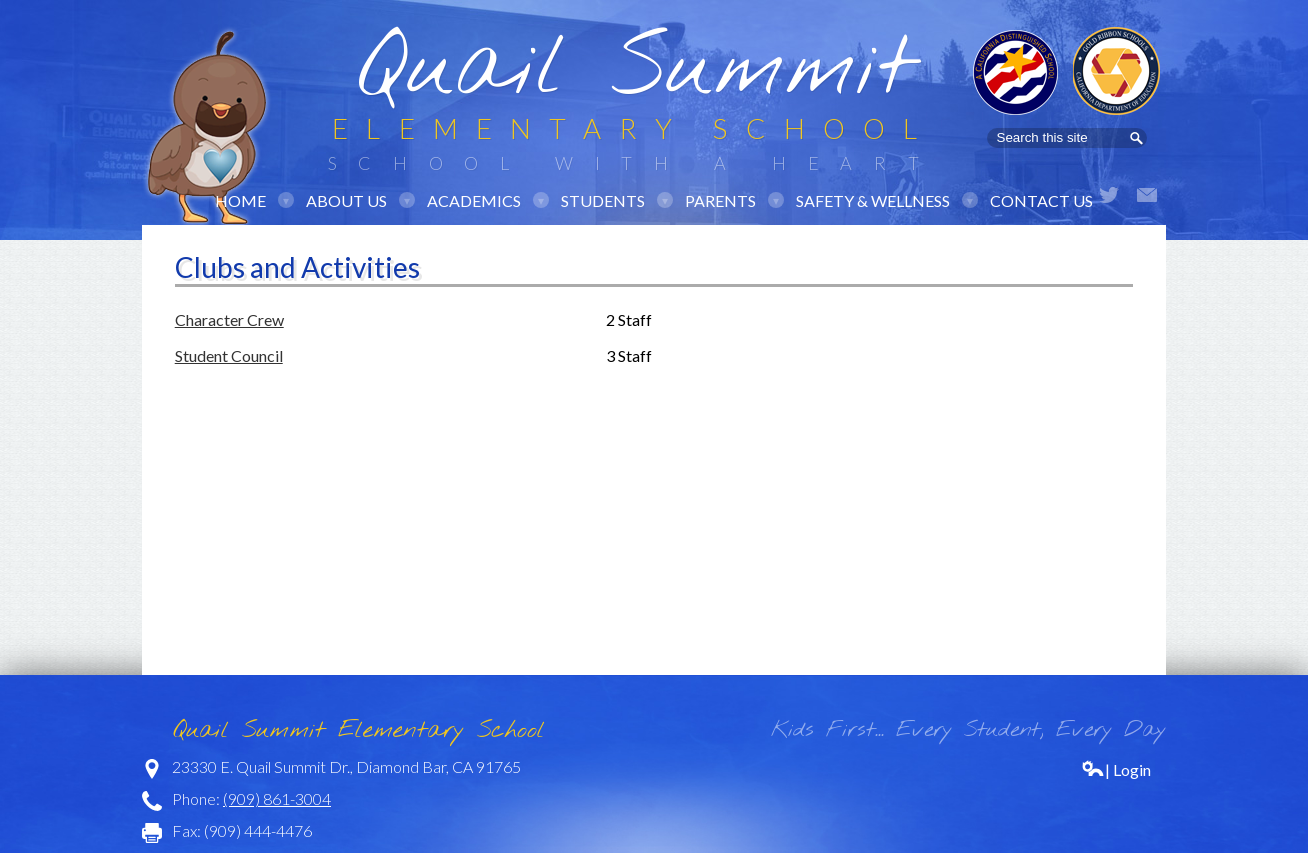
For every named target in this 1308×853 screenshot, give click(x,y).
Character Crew (229, 319)
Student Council (229, 355)
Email (1147, 195)
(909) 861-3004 (277, 798)
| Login (1116, 769)
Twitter (1109, 195)
